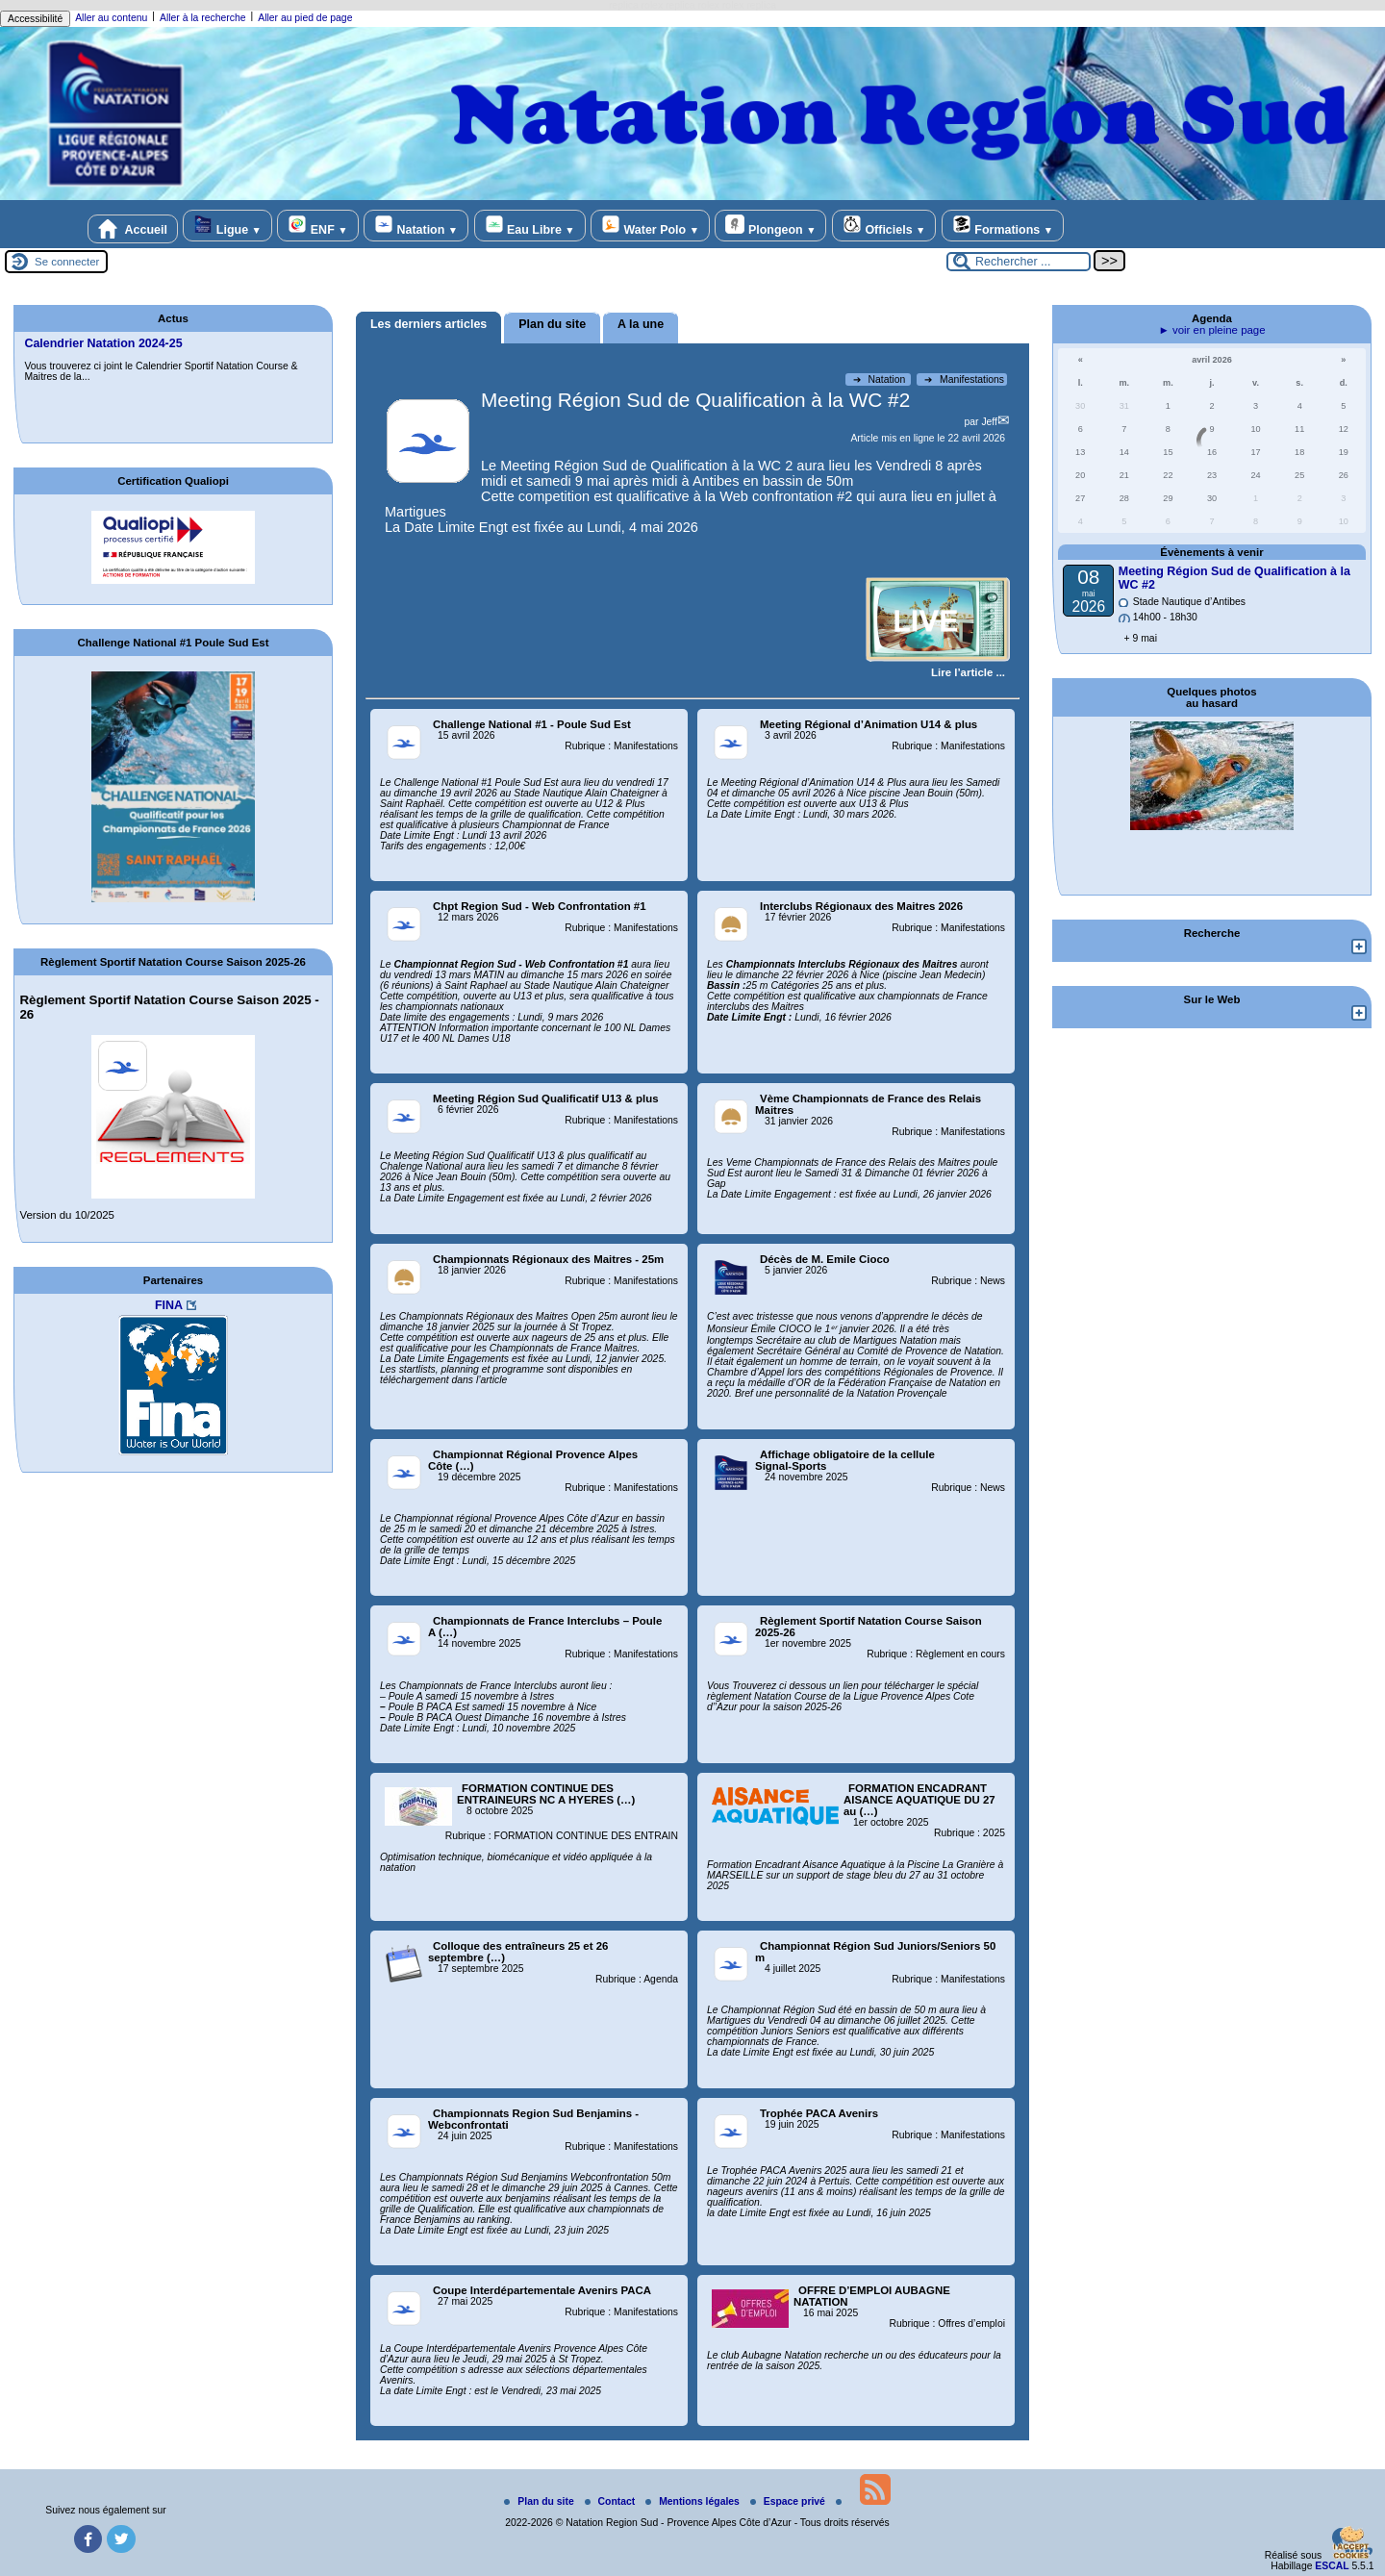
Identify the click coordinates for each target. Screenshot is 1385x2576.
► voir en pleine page (1211, 330)
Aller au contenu (111, 18)
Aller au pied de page (305, 18)
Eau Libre (530, 226)
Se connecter (67, 261)
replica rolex (636, 5)
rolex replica (749, 5)
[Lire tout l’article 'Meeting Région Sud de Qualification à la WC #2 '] (968, 672)
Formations (1002, 226)
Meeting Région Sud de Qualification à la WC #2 (695, 400)
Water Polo (650, 226)
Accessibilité (35, 18)
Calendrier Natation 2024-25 (103, 343)
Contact (612, 2501)
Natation (416, 226)
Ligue (227, 226)
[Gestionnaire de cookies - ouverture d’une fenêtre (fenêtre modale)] (1351, 2544)
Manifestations (964, 379)
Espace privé (789, 2501)
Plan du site (540, 2501)
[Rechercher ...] (1018, 261)
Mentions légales (694, 2501)
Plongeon (770, 226)
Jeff (989, 422)
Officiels (884, 226)
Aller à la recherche (203, 18)
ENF (317, 226)
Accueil (132, 229)
